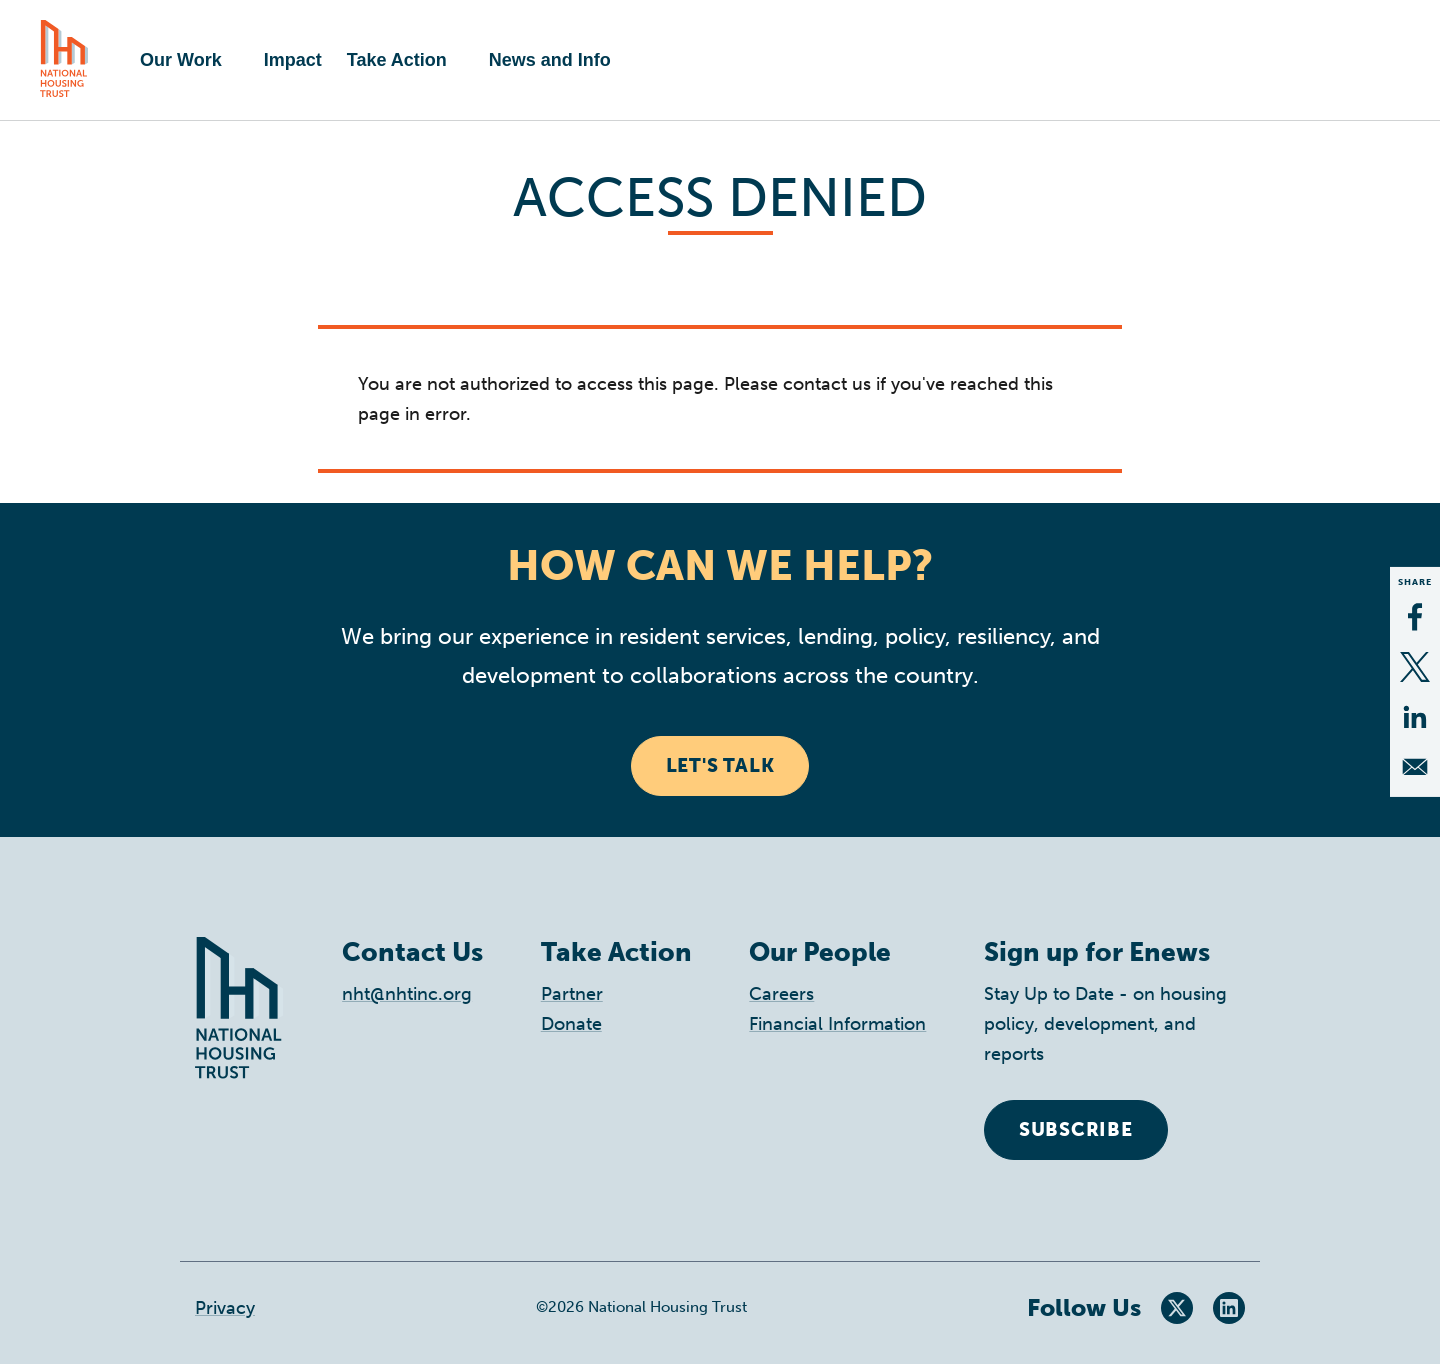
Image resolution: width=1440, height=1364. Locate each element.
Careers (781, 994)
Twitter (1177, 1308)
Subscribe (1076, 1129)
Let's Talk (720, 765)
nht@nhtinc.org (407, 994)
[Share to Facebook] (1415, 617)
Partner (572, 994)
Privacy (225, 1308)
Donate (571, 1024)
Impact (293, 60)
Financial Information (837, 1024)
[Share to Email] (1415, 767)
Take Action (397, 60)
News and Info (550, 60)
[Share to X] (1415, 667)
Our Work (181, 60)
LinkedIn (1229, 1308)
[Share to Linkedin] (1415, 717)
